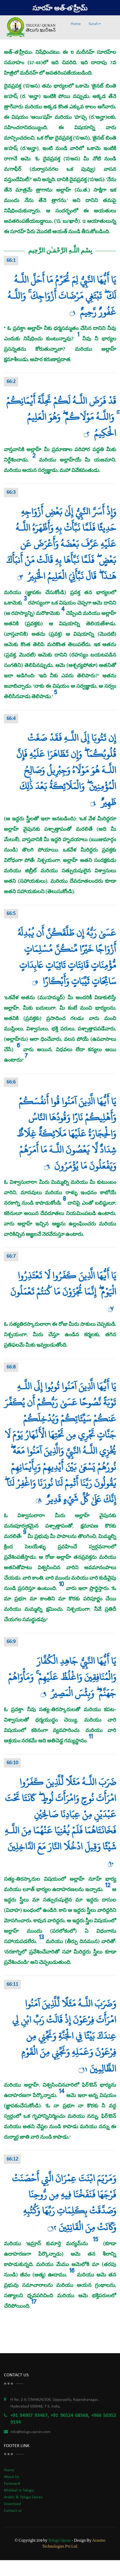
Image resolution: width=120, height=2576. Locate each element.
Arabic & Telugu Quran (23, 2497)
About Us (11, 2477)
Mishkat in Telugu (19, 2490)
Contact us (13, 2511)
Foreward (12, 2484)
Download (12, 2504)
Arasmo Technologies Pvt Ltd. (73, 2543)
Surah (95, 24)
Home (76, 24)
